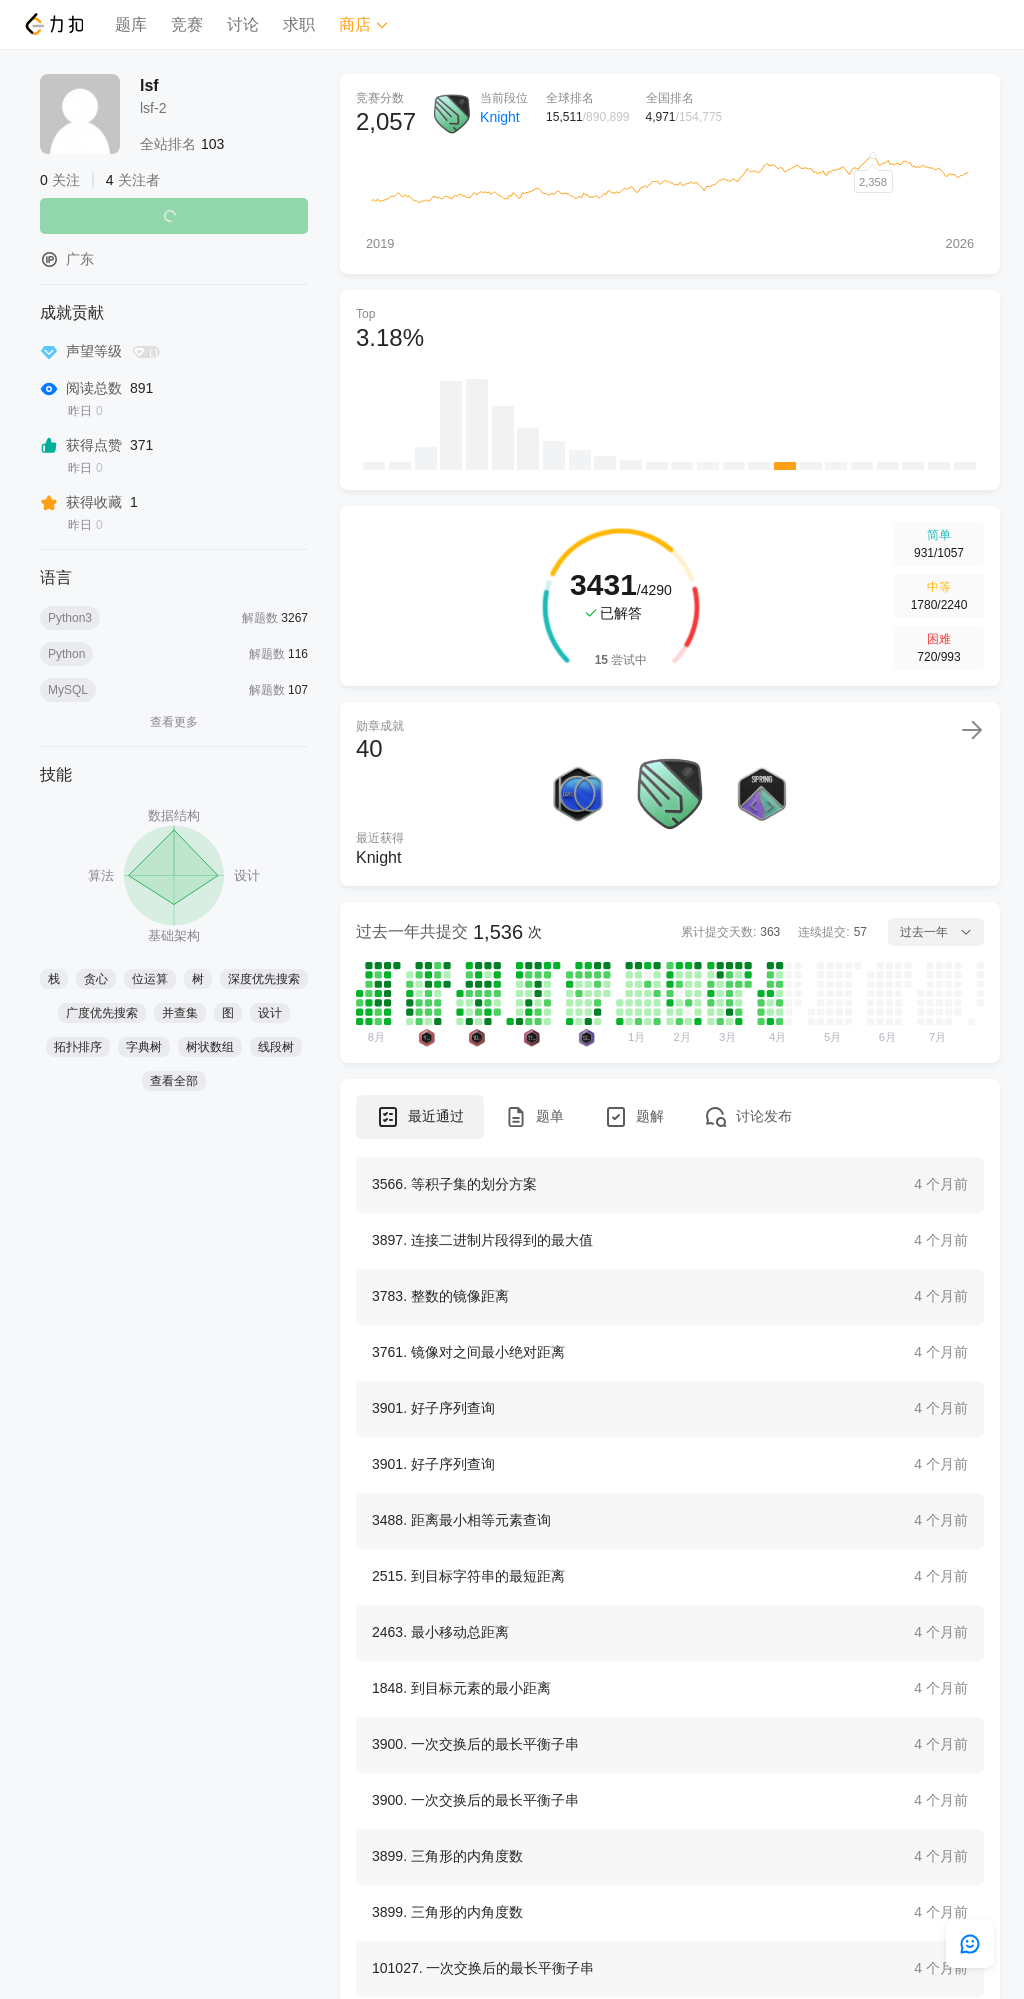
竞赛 (187, 24)
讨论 (243, 24)
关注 (174, 216)
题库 (131, 24)
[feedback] (970, 1944)
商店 (364, 24)
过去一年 (936, 932)
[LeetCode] (53, 24)
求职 (299, 24)
